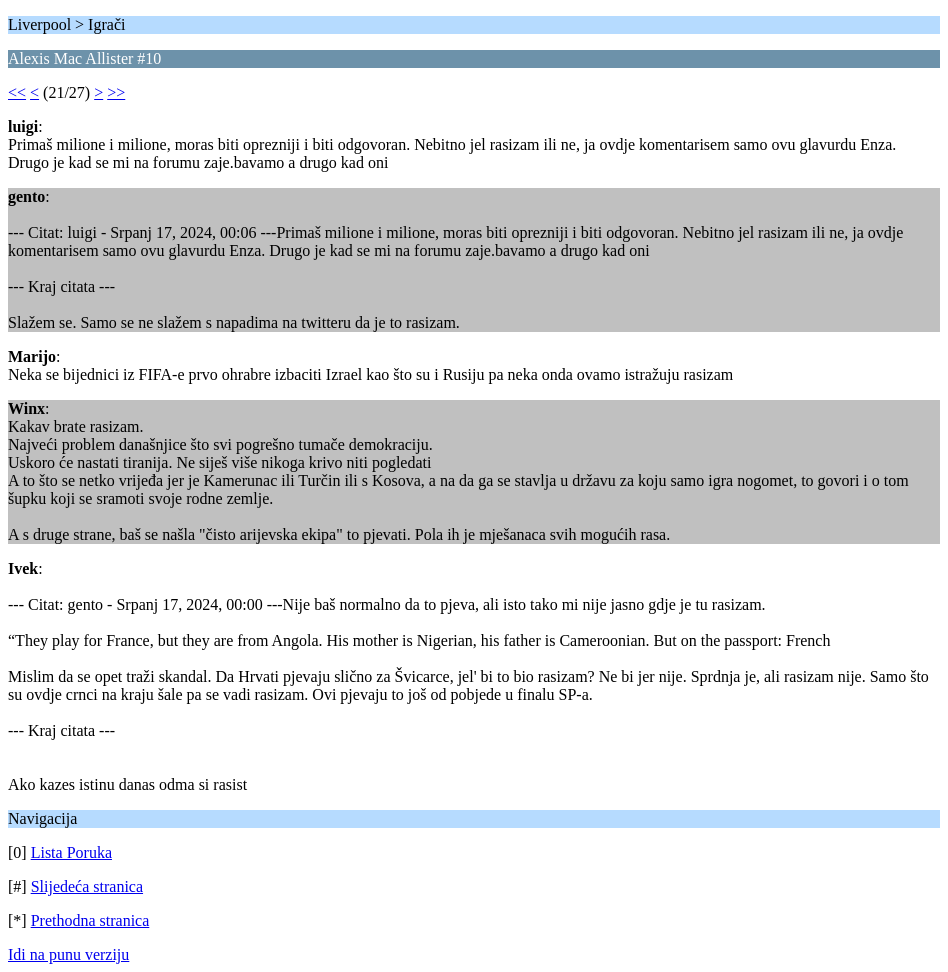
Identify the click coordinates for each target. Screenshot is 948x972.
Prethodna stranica (90, 920)
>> (116, 92)
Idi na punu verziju (68, 954)
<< (17, 92)
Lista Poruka (71, 852)
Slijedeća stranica (87, 886)
